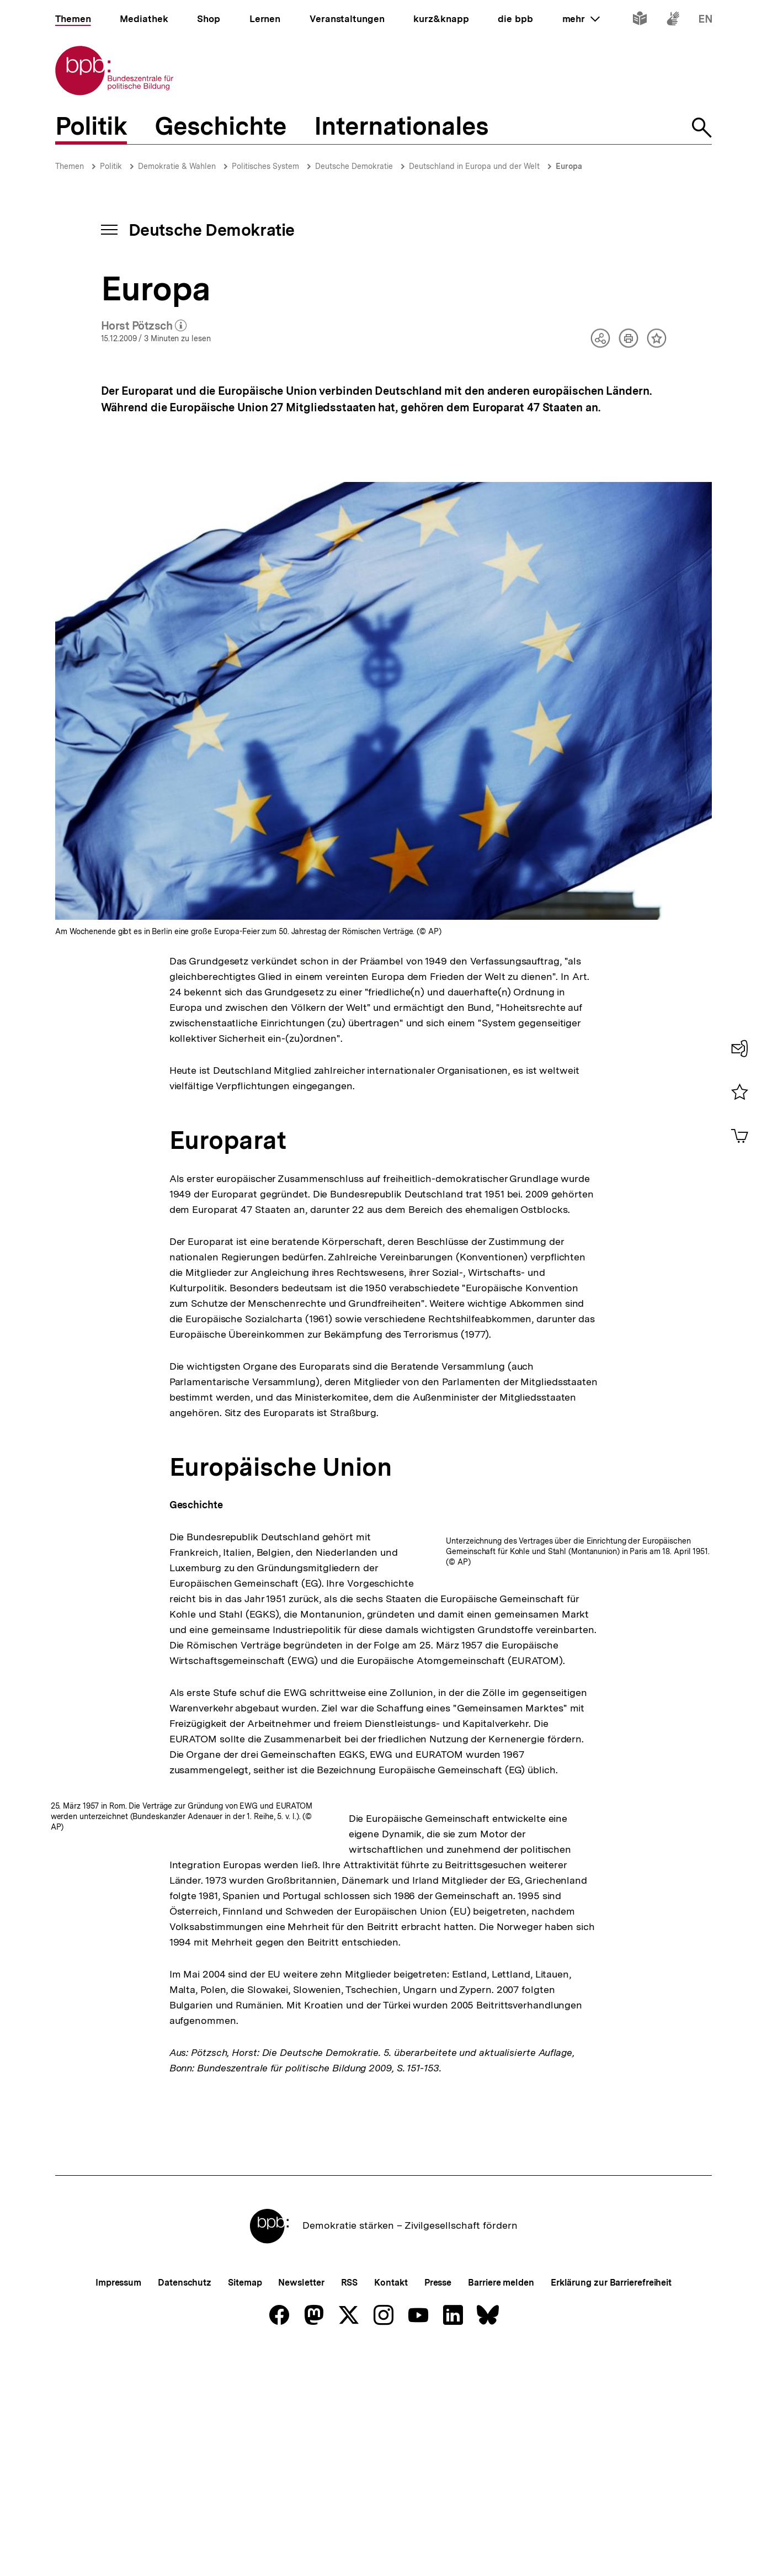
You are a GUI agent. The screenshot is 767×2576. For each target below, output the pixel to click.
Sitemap (245, 2421)
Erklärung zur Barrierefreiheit (611, 2421)
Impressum (118, 2421)
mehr (581, 18)
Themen (69, 166)
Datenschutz (184, 2421)
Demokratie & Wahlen (177, 166)
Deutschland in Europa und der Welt (474, 166)
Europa (569, 166)
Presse (437, 2421)
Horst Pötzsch (144, 326)
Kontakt (390, 2421)
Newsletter (301, 2421)
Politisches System (265, 166)
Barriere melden (501, 2421)
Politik (111, 166)
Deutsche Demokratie (354, 166)
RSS (349, 2421)
